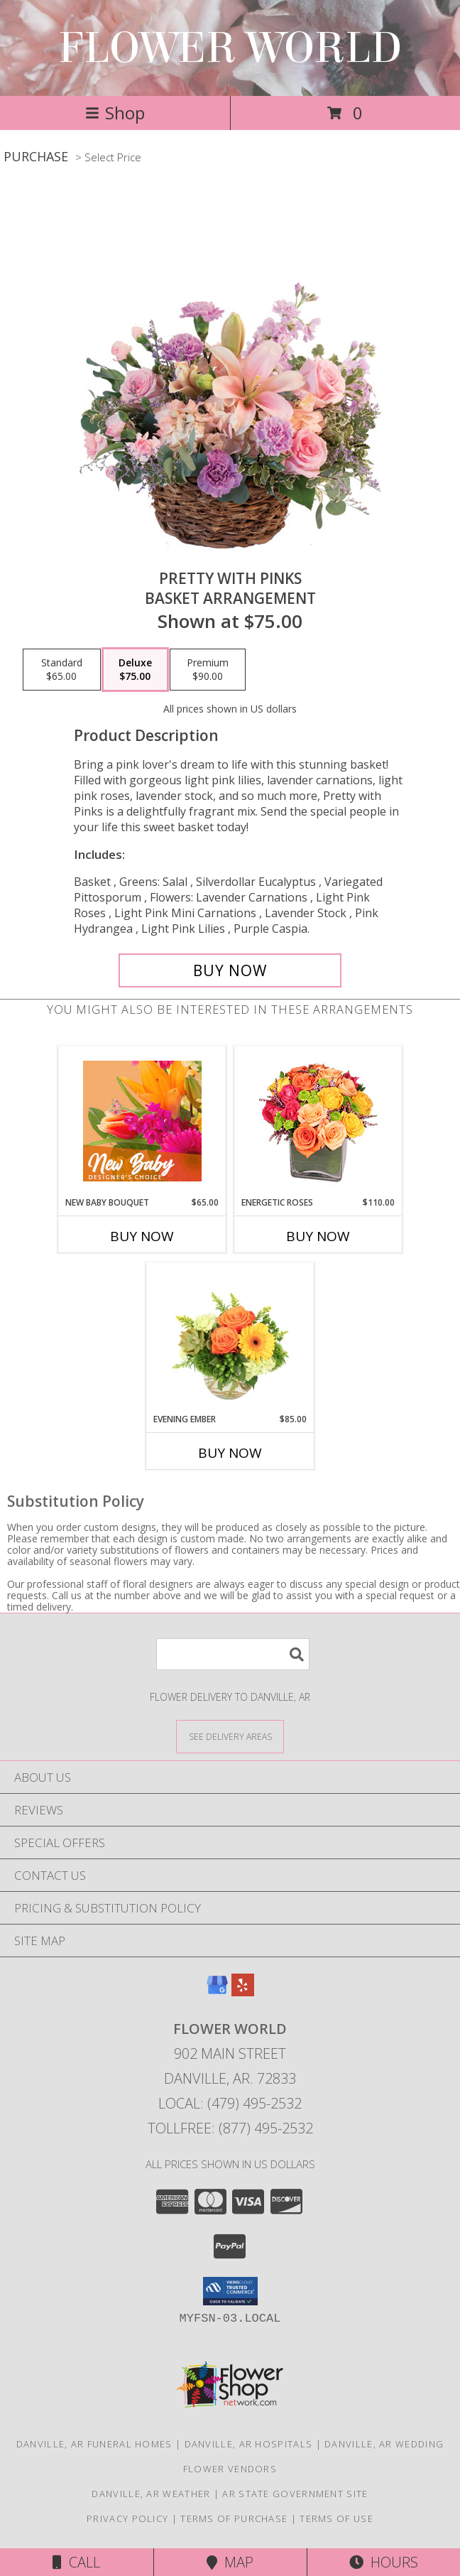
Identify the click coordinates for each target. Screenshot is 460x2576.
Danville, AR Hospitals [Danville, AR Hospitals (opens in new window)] (249, 2443)
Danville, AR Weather (151, 2493)
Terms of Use (336, 2518)
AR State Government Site (295, 2493)
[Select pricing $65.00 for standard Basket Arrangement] (61, 670)
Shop (115, 112)
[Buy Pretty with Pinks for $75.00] (230, 970)
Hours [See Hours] (383, 2562)
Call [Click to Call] (76, 2562)
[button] (230, 2291)
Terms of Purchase (234, 2518)
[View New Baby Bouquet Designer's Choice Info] (142, 1121)
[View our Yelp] (242, 1992)
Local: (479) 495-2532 (230, 2103)
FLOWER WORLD (230, 48)
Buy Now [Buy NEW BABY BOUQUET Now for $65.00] (142, 1236)
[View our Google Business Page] (217, 1992)
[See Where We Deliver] (230, 1736)
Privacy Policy (127, 2518)
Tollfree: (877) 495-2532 (230, 2128)
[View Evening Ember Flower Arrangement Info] (230, 1337)
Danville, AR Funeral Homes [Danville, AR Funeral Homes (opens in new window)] (94, 2443)
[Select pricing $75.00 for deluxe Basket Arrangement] (135, 670)
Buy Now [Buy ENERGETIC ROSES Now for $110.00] (318, 1236)
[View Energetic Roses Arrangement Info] (318, 1121)
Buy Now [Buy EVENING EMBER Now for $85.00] (230, 1453)
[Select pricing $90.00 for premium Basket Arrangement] (207, 670)
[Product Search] (233, 1654)
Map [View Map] (230, 2562)
